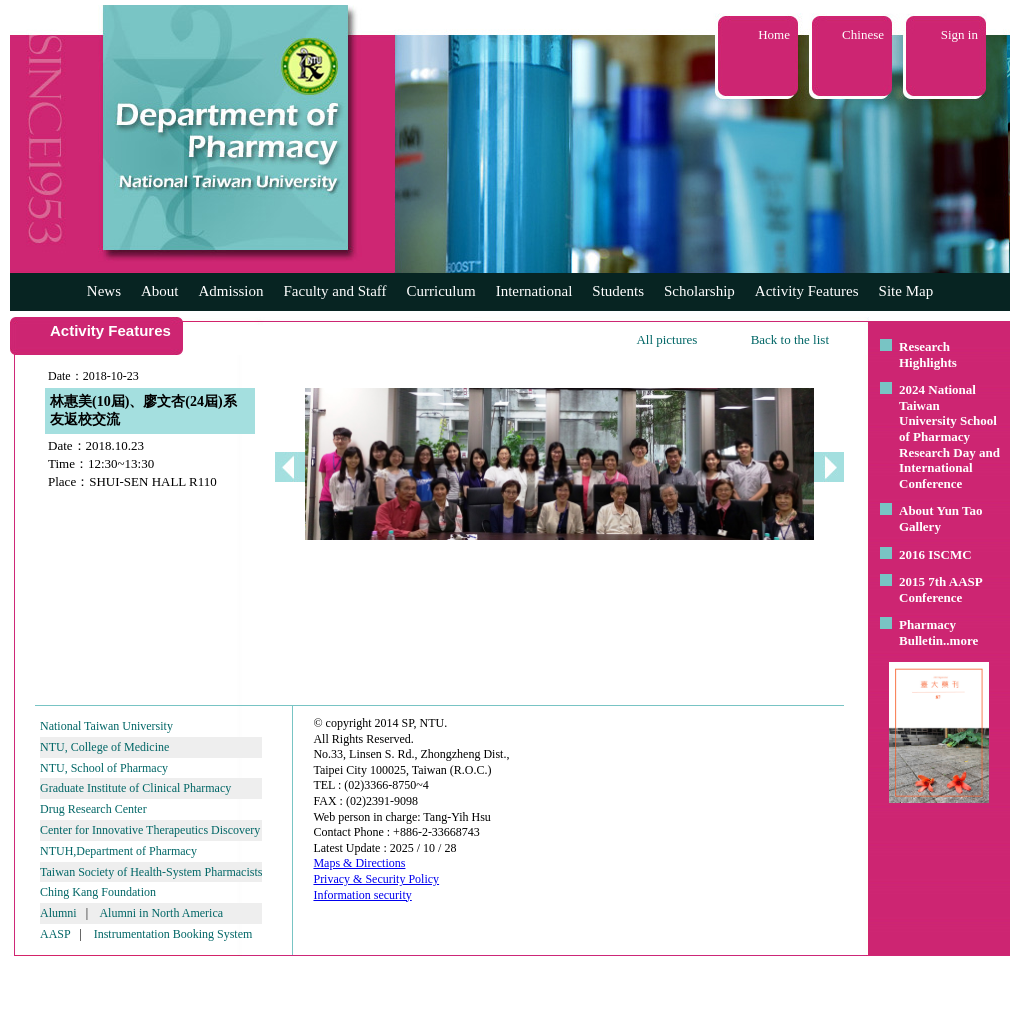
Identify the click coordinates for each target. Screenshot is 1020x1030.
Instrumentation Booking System (173, 934)
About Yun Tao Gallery (941, 518)
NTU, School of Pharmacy (104, 768)
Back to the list (790, 339)
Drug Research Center (93, 809)
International (534, 291)
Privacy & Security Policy (376, 879)
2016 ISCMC (935, 554)
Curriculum (441, 291)
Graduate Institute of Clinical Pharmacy (135, 788)
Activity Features (807, 291)
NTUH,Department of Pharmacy (118, 851)
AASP (55, 934)
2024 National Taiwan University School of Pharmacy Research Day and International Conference (949, 436)
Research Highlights (928, 354)
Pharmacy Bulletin (927, 632)
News (104, 291)
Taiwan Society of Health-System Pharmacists (151, 872)
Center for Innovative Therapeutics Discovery (150, 830)
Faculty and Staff (335, 291)
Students (618, 291)
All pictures (666, 339)
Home (774, 34)
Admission (230, 291)
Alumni (58, 913)
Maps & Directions (359, 863)
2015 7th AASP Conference (940, 589)
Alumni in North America (161, 913)
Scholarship (699, 291)
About (160, 291)
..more (960, 640)
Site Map (906, 291)
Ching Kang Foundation (98, 892)
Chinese (863, 34)
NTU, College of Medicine (104, 747)
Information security (362, 895)
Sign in (959, 34)
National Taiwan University (106, 726)
